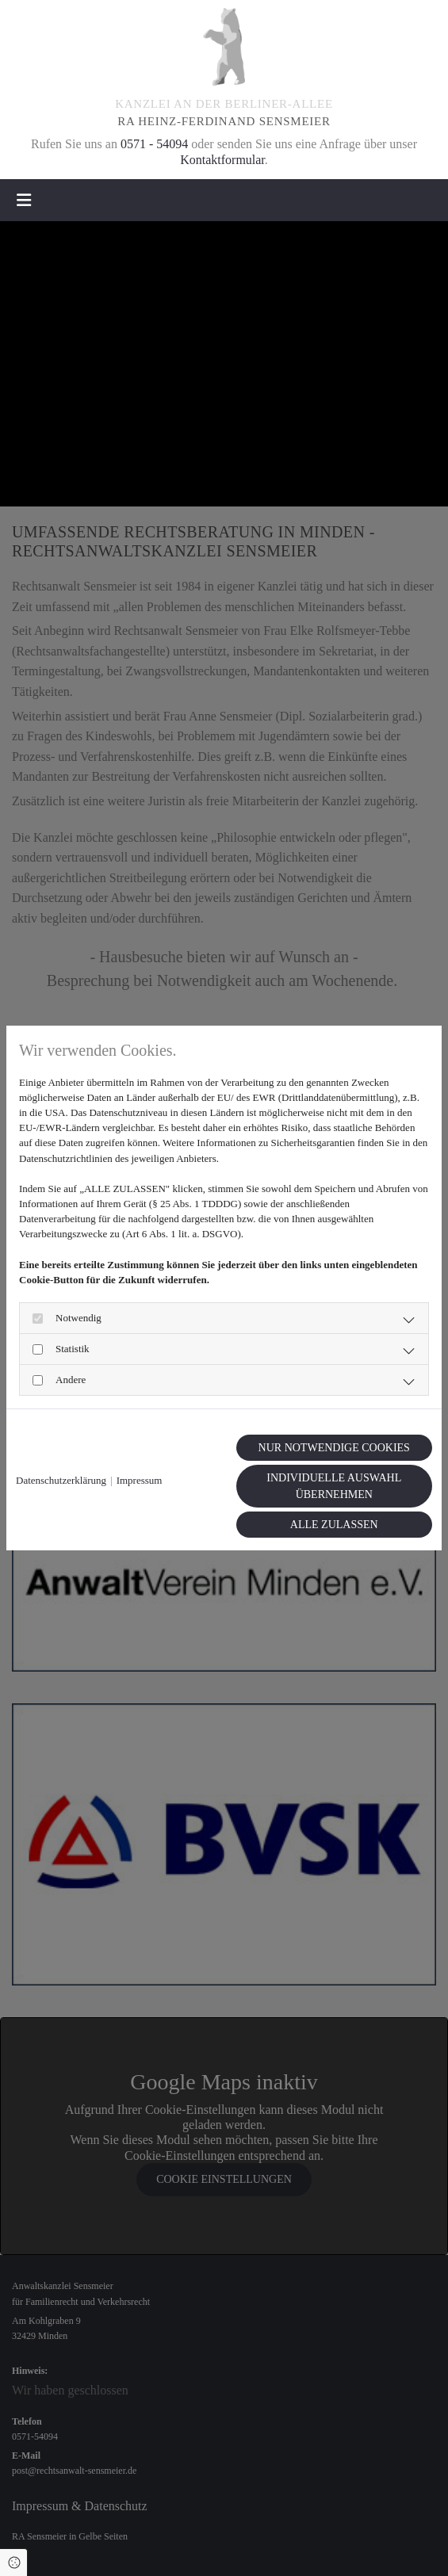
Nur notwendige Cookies (334, 1448)
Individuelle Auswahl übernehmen (333, 1486)
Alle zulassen (334, 1525)
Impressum (140, 1480)
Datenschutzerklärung (61, 1480)
